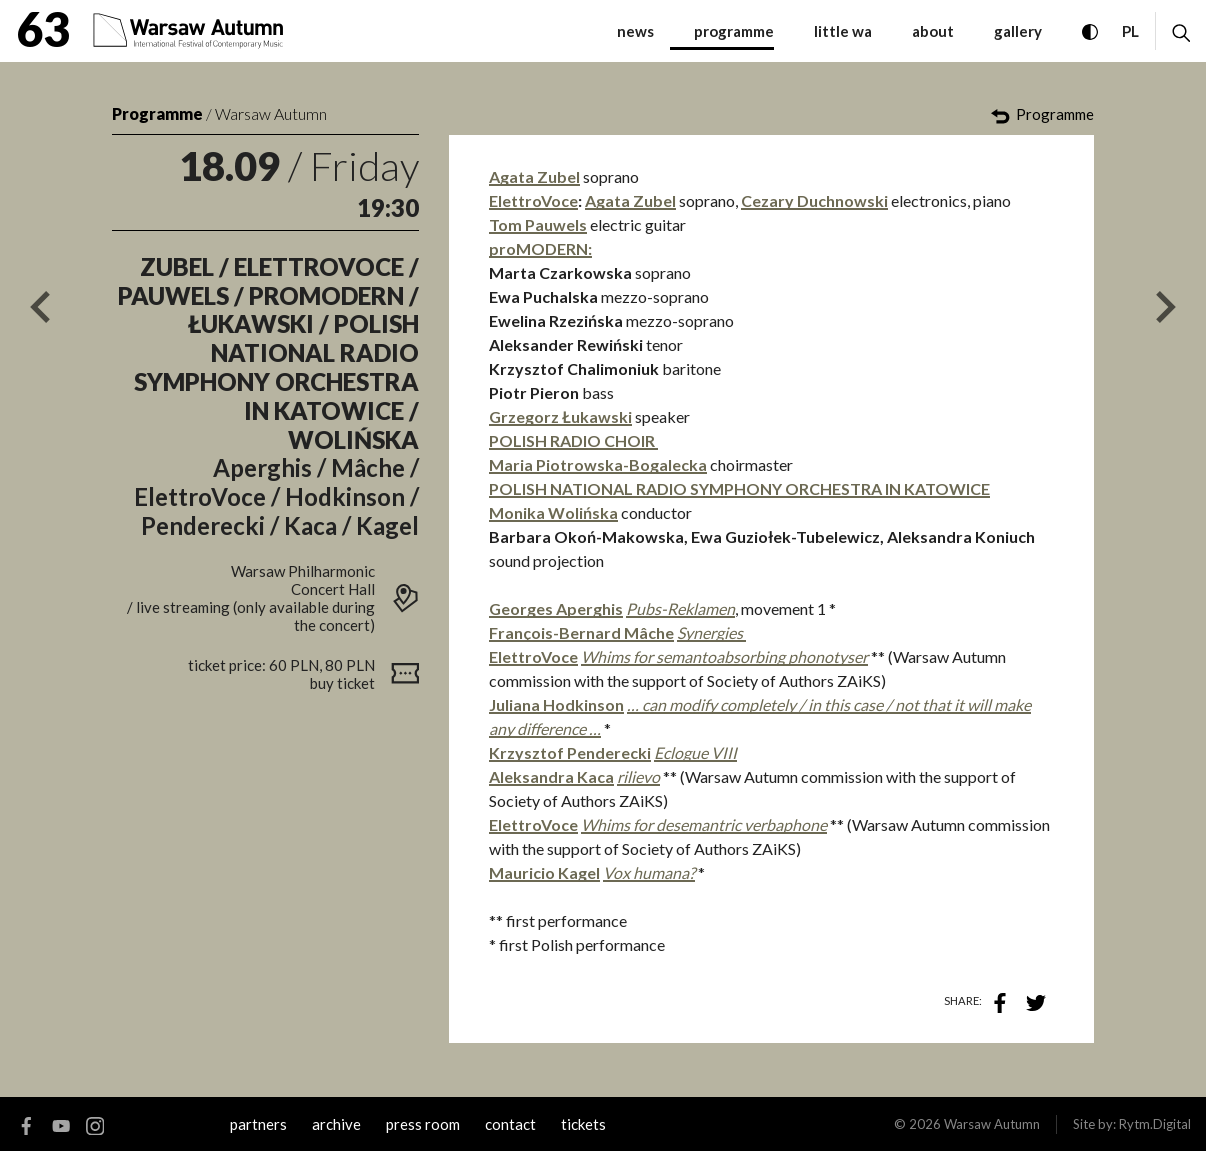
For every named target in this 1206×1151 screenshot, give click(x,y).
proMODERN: (540, 248)
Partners (258, 1124)
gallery (1018, 31)
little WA (843, 31)
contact (510, 1124)
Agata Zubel (534, 176)
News (635, 31)
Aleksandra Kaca (551, 776)
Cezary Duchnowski (814, 200)
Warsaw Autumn (271, 113)
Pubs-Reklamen (680, 608)
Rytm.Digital (1155, 1124)
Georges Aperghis (556, 608)
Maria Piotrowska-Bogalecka (598, 464)
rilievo (638, 776)
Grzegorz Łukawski (560, 416)
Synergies (711, 632)
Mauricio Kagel (544, 872)
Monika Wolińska (553, 512)
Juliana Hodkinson (556, 704)
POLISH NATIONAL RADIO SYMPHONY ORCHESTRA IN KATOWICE (739, 488)
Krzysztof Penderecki (570, 752)
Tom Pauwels (538, 224)
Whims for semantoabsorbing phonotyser (724, 656)
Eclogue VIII (695, 752)
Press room (423, 1124)
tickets (583, 1124)
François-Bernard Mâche (581, 632)
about (933, 31)
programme (734, 31)
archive (336, 1124)
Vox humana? (649, 872)
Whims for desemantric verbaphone (704, 824)
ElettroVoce (533, 200)
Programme (157, 113)
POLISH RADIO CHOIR (573, 440)
